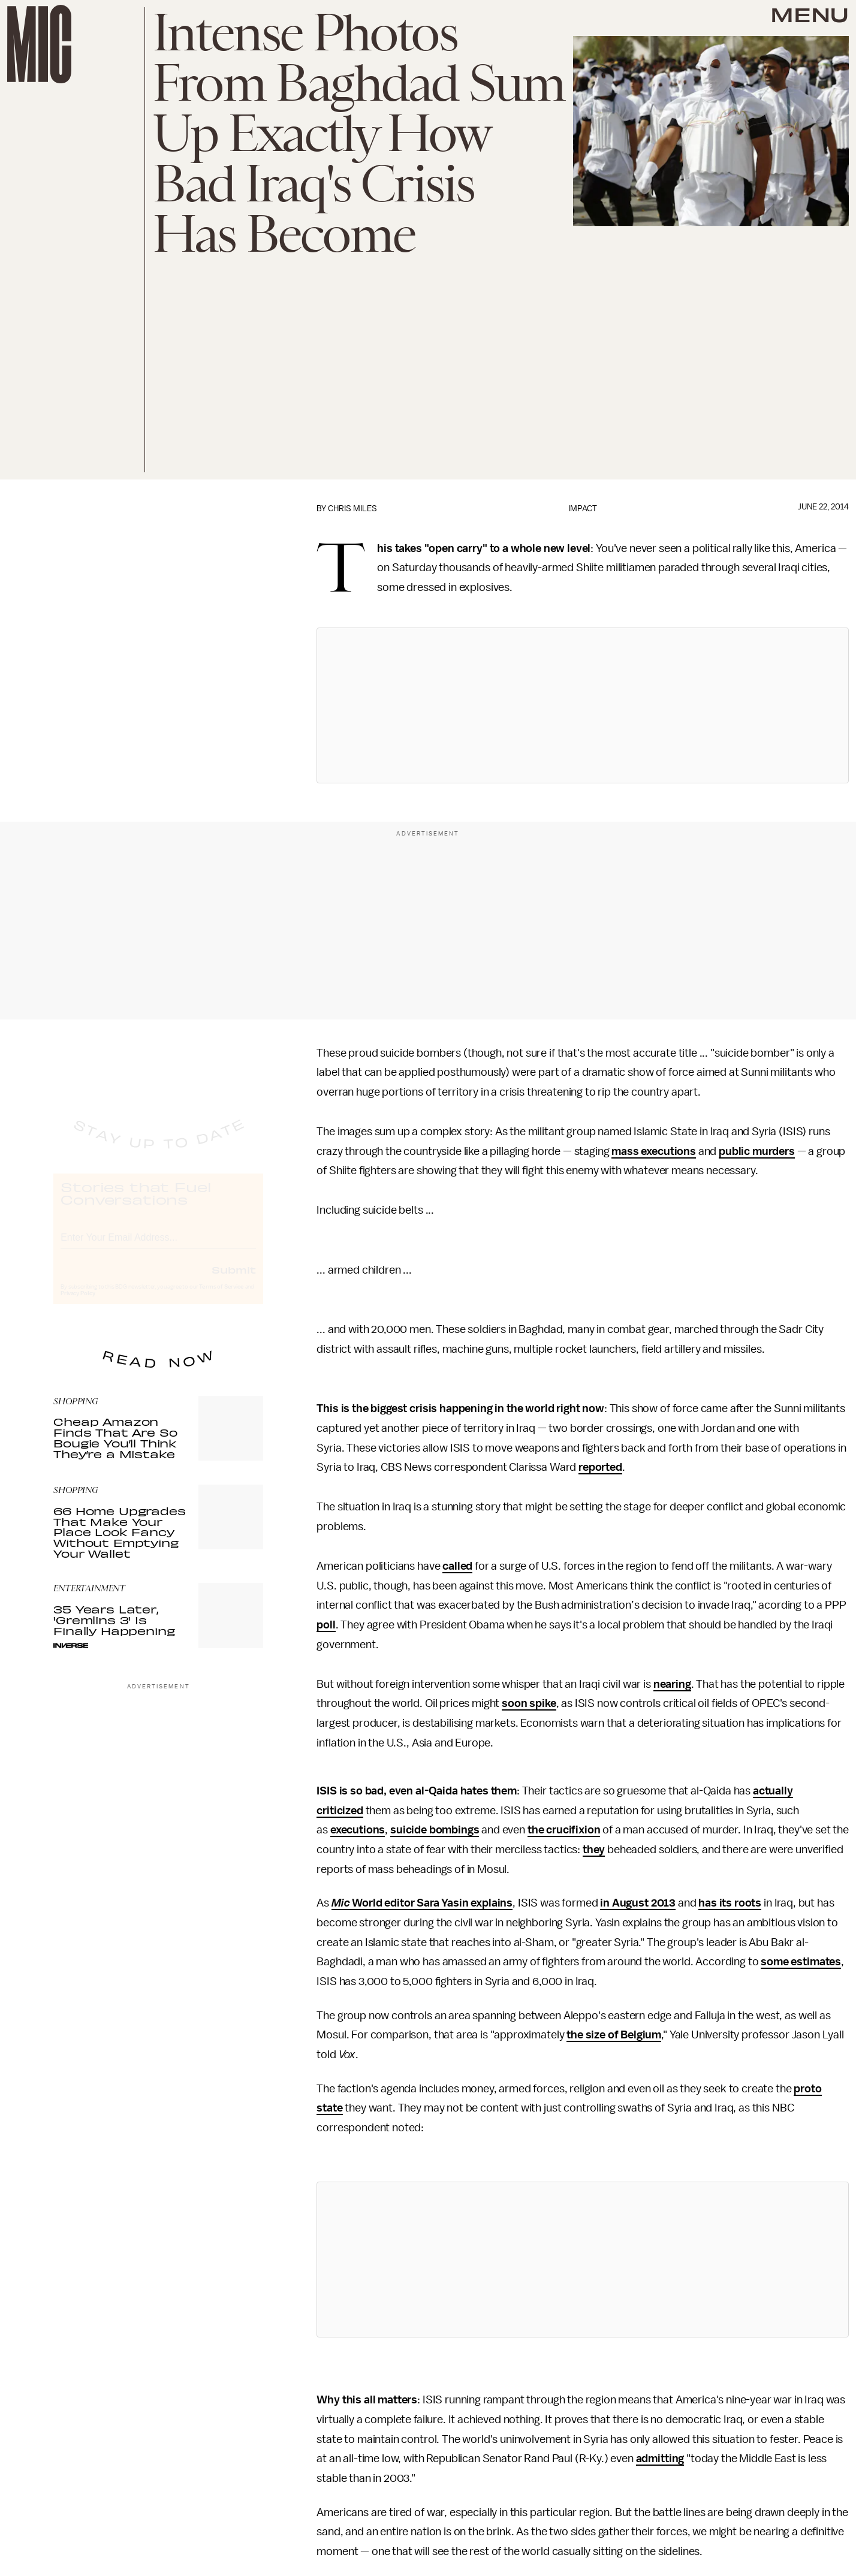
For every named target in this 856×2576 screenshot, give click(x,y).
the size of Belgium (613, 2035)
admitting (660, 2459)
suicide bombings (434, 1830)
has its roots (729, 1903)
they (594, 1850)
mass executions (653, 1151)
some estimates (801, 1962)
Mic (340, 1903)
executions (357, 1830)
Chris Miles (352, 508)
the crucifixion (564, 1830)
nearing (672, 1684)
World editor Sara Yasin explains (431, 1903)
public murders (757, 1151)
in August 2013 (638, 1903)
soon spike (529, 1703)
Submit (234, 1281)
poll (326, 1625)
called (457, 1566)
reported (600, 1467)
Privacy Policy (78, 1305)
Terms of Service (221, 1298)
